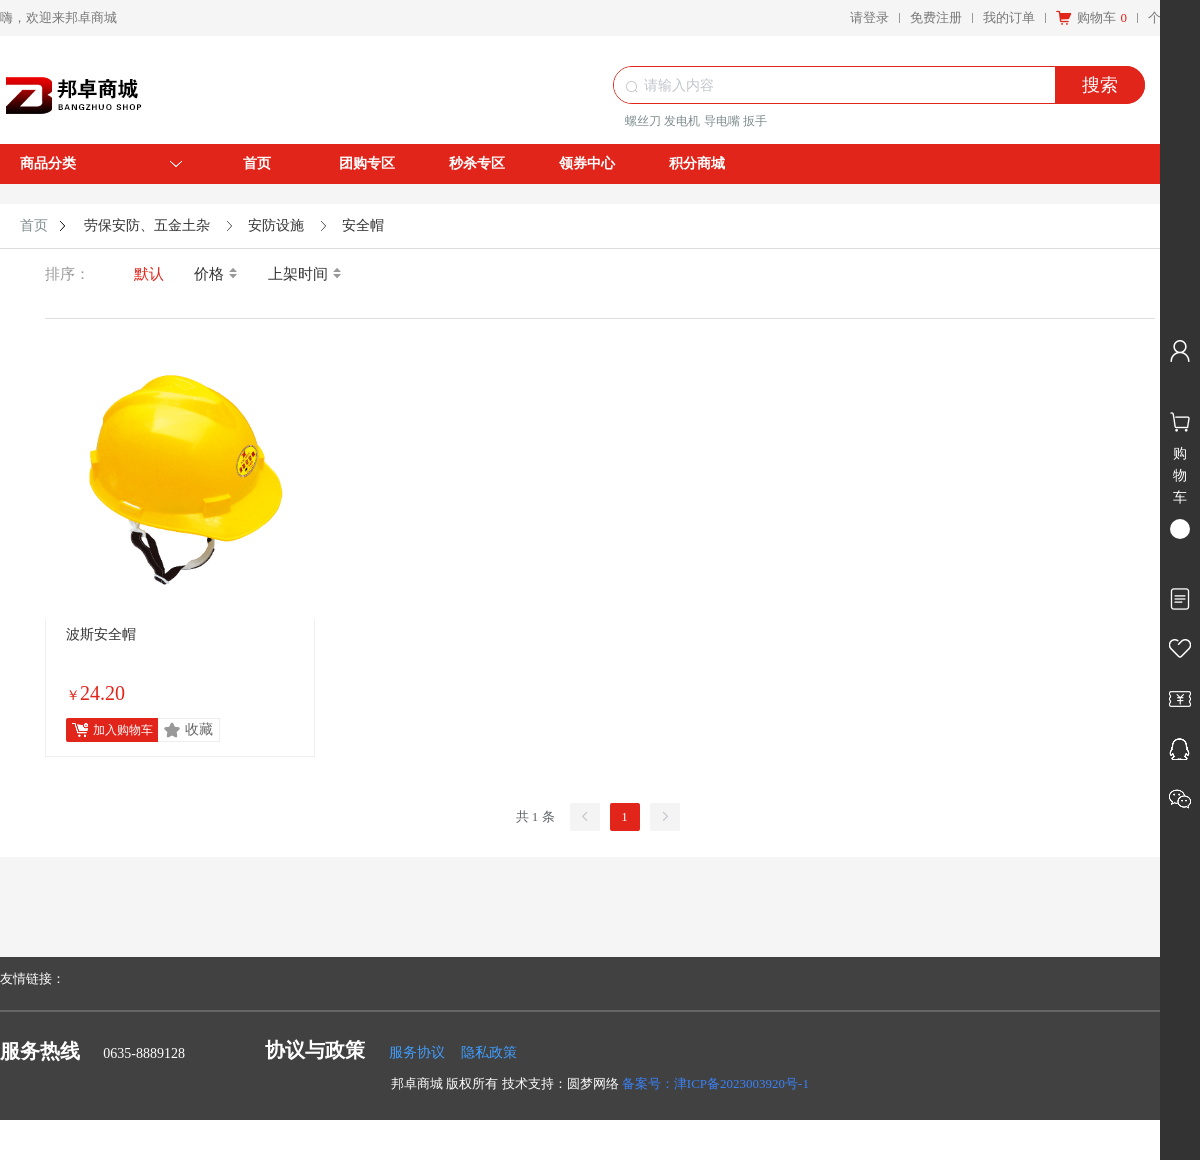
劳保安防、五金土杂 (147, 225)
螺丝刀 (643, 121)
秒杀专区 (477, 163)
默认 (149, 274)
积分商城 (697, 163)
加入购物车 (123, 730)
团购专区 (367, 163)
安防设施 (276, 225)
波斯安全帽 (101, 634)
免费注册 (936, 17)
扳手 (755, 121)
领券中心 (587, 163)
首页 (257, 163)
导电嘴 (722, 121)
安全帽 (363, 225)
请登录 (869, 17)
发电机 (682, 121)
